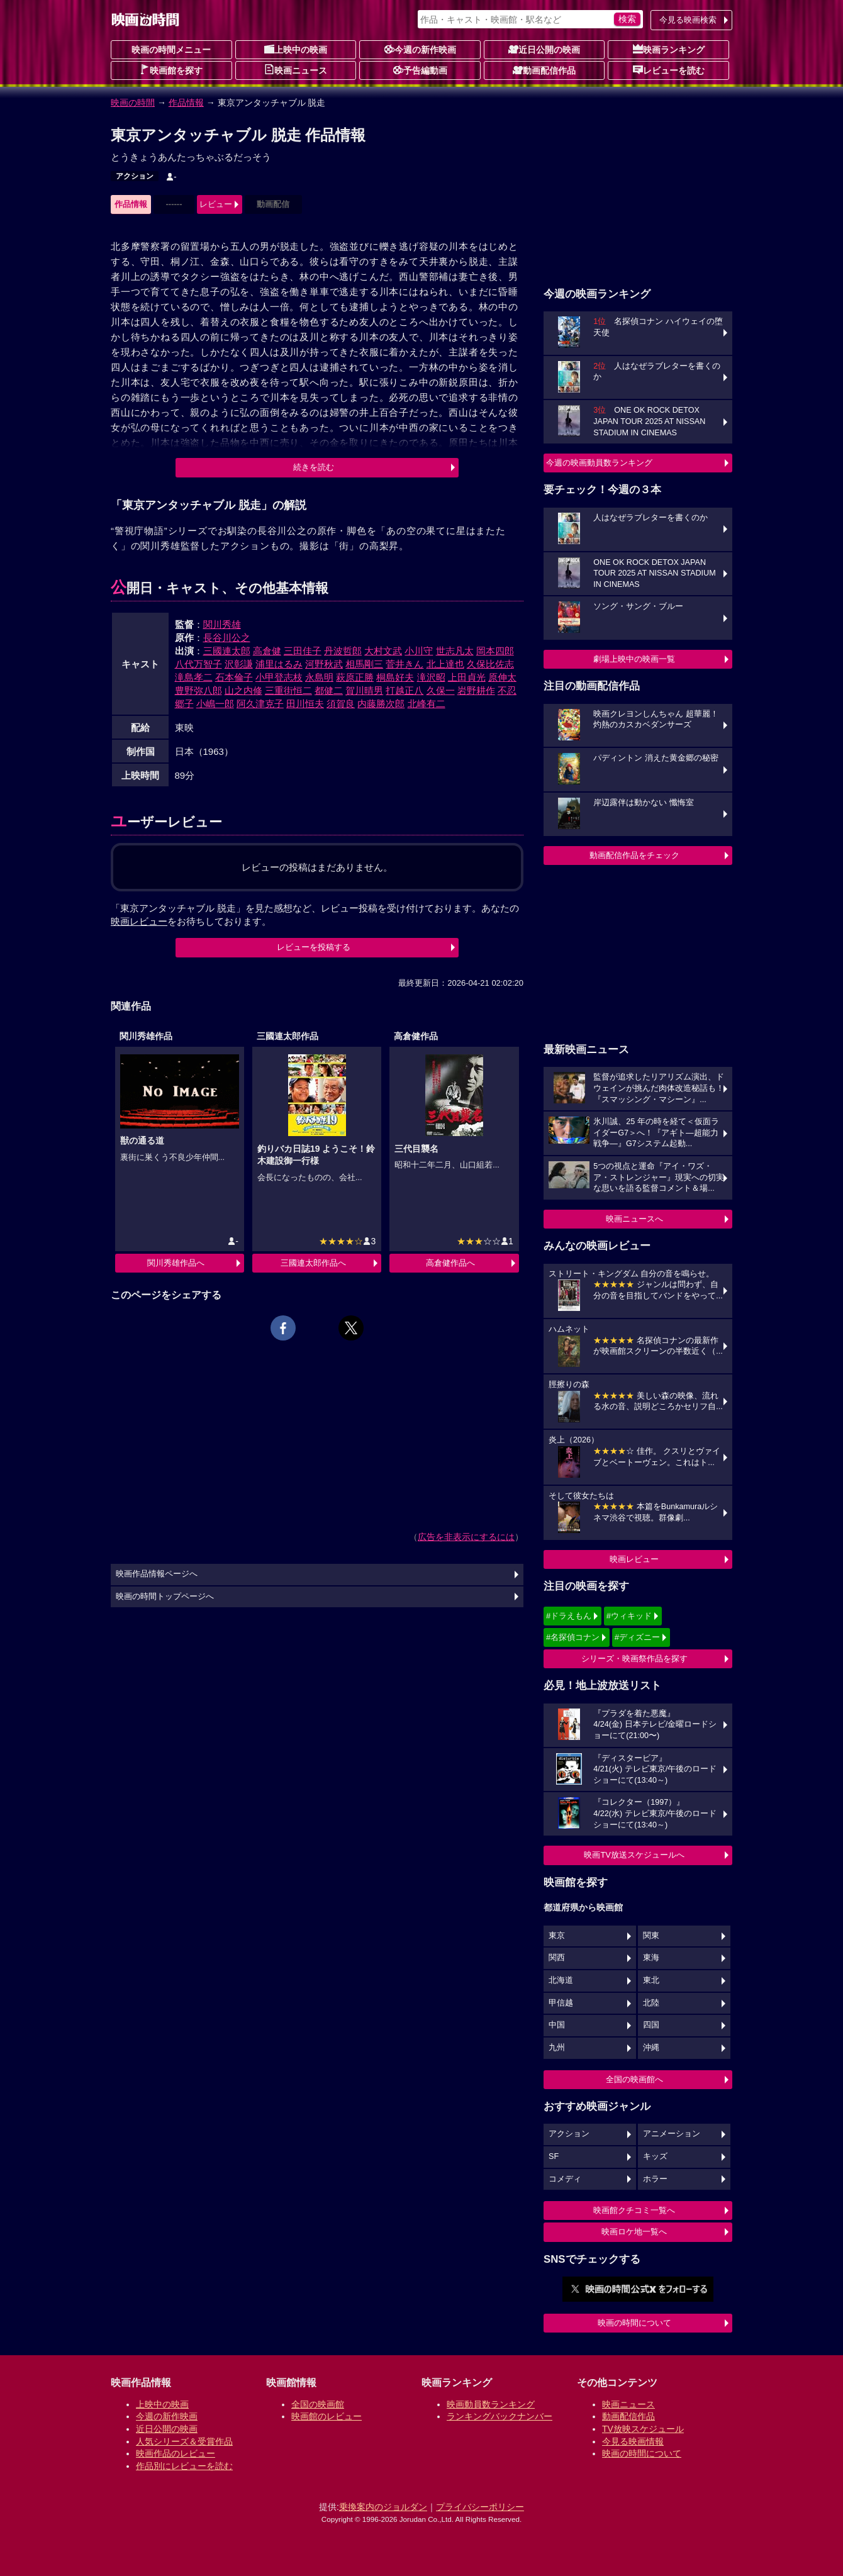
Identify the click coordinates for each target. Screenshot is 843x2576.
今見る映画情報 (633, 2441)
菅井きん (404, 664)
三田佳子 (302, 650)
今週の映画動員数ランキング (599, 462)
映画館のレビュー (326, 2416)
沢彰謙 (239, 664)
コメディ (565, 2179)
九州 (557, 2047)
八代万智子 (198, 664)
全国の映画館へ (634, 2079)
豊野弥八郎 (198, 690)
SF (554, 2156)
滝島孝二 (194, 677)
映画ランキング (669, 49)
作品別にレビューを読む (184, 2466)
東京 (557, 1935)
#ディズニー (637, 1637)
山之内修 (243, 690)
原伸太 (502, 677)
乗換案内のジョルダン (383, 2507)
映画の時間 (133, 103)
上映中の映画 (295, 49)
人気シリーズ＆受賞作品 (184, 2441)
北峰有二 (426, 703)
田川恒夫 (305, 703)
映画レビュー (634, 1559)
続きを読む (313, 467)
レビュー (215, 204)
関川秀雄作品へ (175, 1263)
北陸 (651, 2003)
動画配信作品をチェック (634, 855)
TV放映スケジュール (643, 2429)
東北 (651, 1980)
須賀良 (341, 703)
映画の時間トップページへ (165, 1596)
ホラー (655, 2179)
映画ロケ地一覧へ (634, 2231)
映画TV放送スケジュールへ (634, 1855)
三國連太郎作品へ (313, 1263)
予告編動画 (420, 69)
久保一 (441, 690)
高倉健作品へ (450, 1263)
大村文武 (383, 650)
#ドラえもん (568, 1615)
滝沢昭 (431, 677)
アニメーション (671, 2133)
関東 (651, 1935)
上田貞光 (467, 677)
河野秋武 (324, 664)
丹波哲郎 (343, 650)
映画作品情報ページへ (157, 1574)
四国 (651, 2025)
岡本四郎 (495, 650)
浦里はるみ (279, 664)
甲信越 (561, 2003)
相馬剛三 (364, 664)
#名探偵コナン (573, 1637)
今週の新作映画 (420, 49)
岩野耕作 (476, 690)
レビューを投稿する (313, 947)
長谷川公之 (226, 637)
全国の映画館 (317, 2404)
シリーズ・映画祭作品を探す (634, 1658)
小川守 (419, 650)
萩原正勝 (355, 677)
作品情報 (186, 103)
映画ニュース (295, 69)
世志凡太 (455, 650)
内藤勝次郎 (381, 703)
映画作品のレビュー (175, 2453)
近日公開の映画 (544, 49)
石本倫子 (234, 677)
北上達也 (445, 664)
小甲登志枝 (279, 677)
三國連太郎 (226, 650)
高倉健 (267, 650)
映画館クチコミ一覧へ (634, 2210)
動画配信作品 (544, 69)
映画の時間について (634, 2323)
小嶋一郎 (215, 703)
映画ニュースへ (634, 1219)
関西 (557, 1957)
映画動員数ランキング (491, 2404)
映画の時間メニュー (171, 50)
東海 (651, 1957)
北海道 (561, 1980)
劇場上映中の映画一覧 (634, 659)
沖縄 (651, 2047)
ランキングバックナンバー (499, 2416)
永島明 (319, 677)
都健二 (329, 690)
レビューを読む (669, 69)
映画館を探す (171, 69)
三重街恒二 (288, 690)
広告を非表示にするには (466, 1537)
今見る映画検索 (688, 20)
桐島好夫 (395, 677)
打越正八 (404, 690)
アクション (135, 176)
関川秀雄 (222, 624)
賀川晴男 (364, 690)
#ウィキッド (629, 1615)
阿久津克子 (260, 703)
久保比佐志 (490, 664)
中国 (557, 2025)
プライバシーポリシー (480, 2507)
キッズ (655, 2156)
